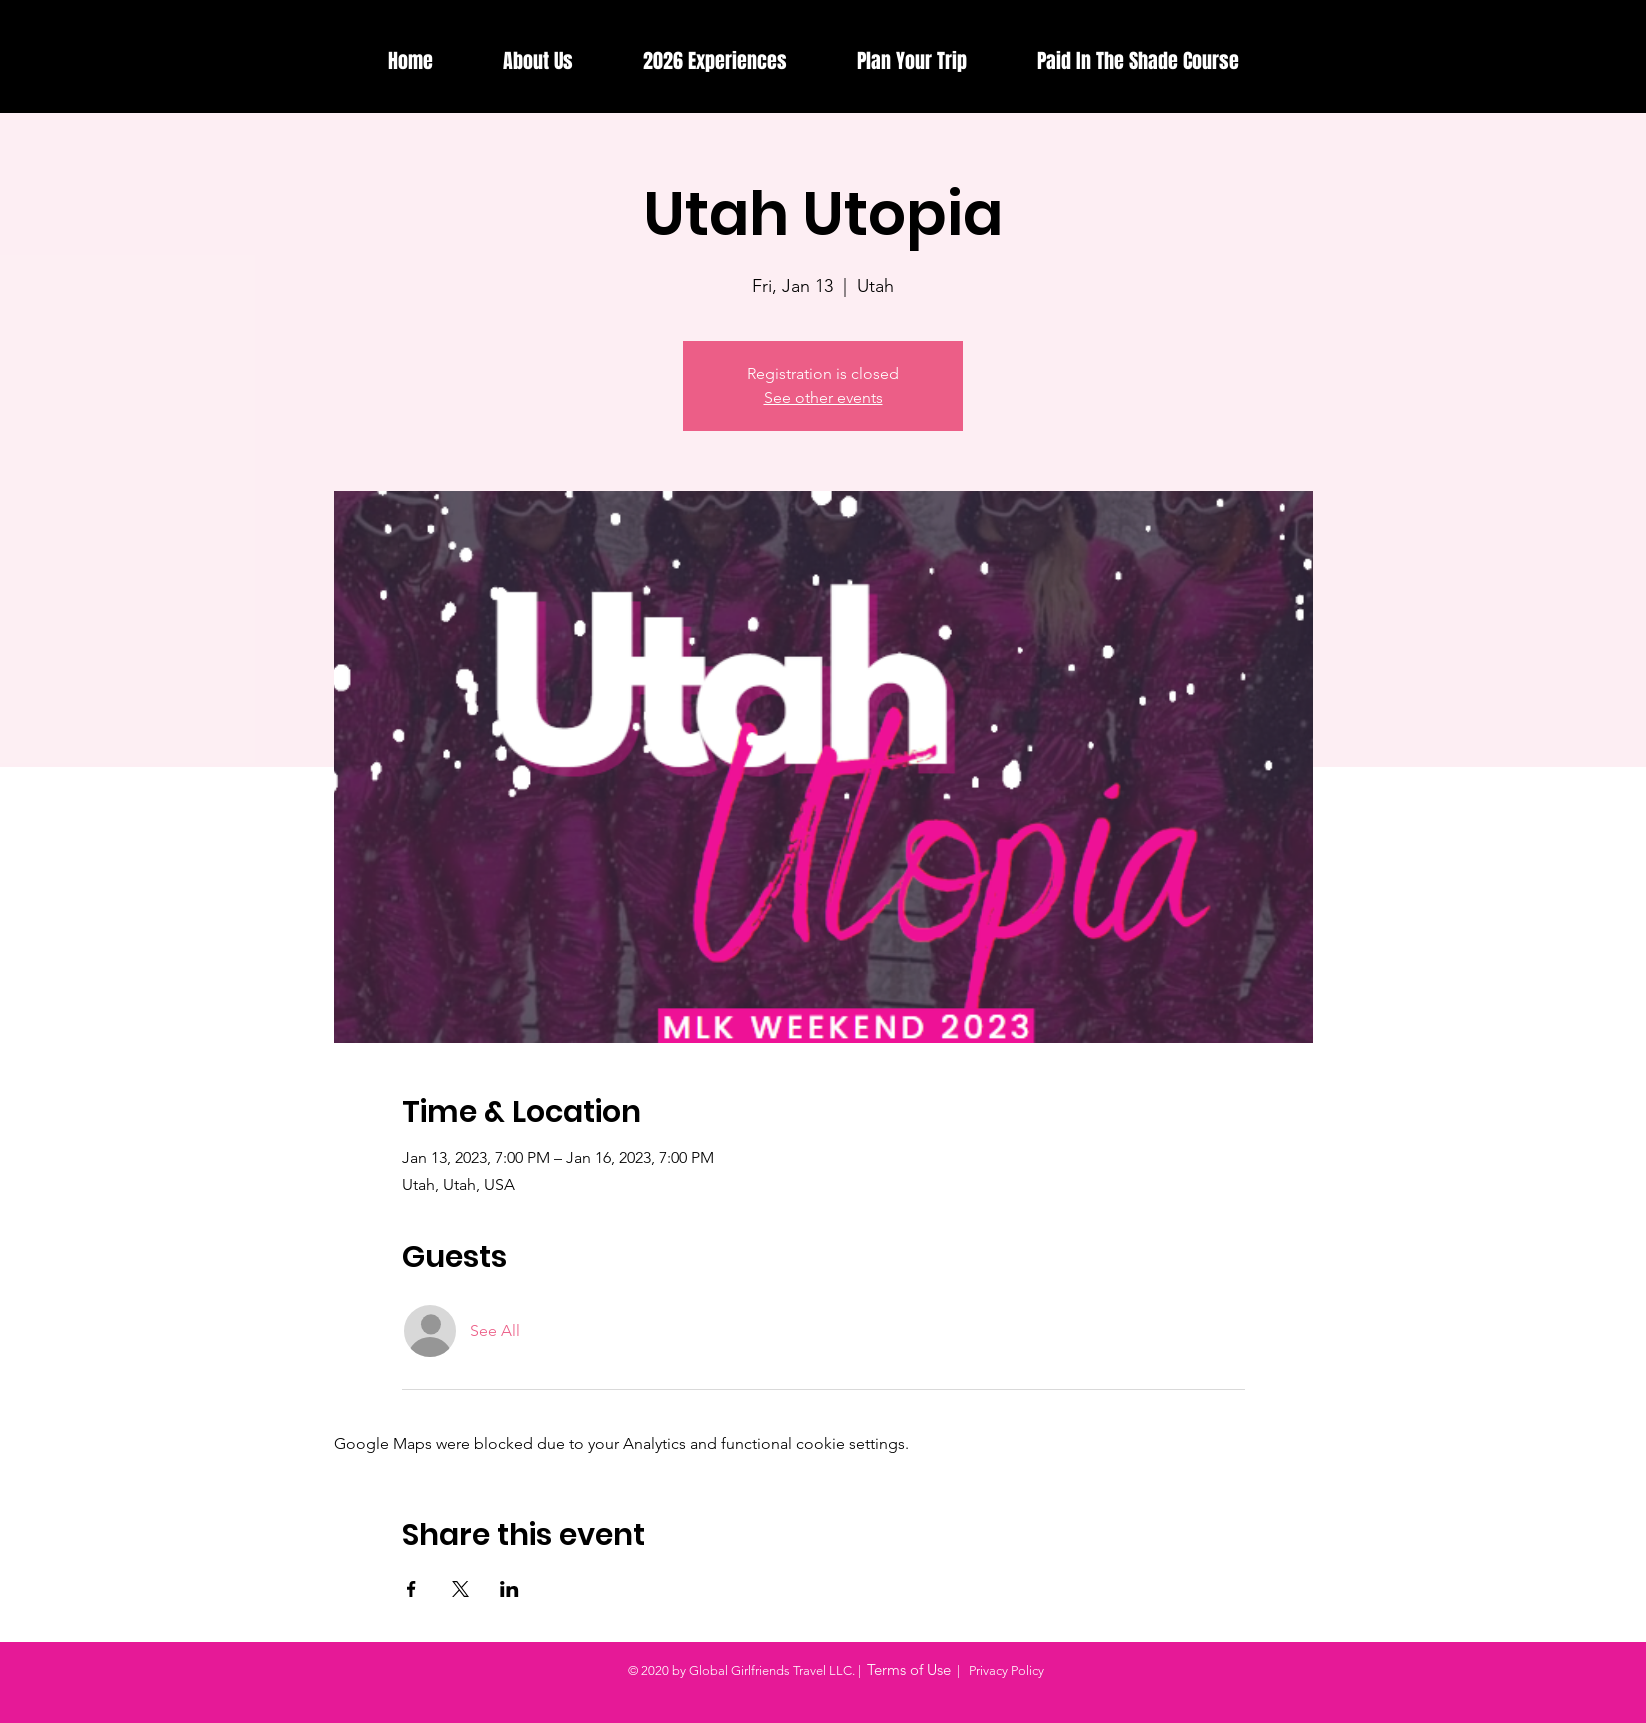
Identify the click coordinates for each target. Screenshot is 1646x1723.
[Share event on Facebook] (411, 1589)
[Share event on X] (460, 1589)
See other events (823, 397)
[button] (715, 61)
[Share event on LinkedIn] (509, 1589)
